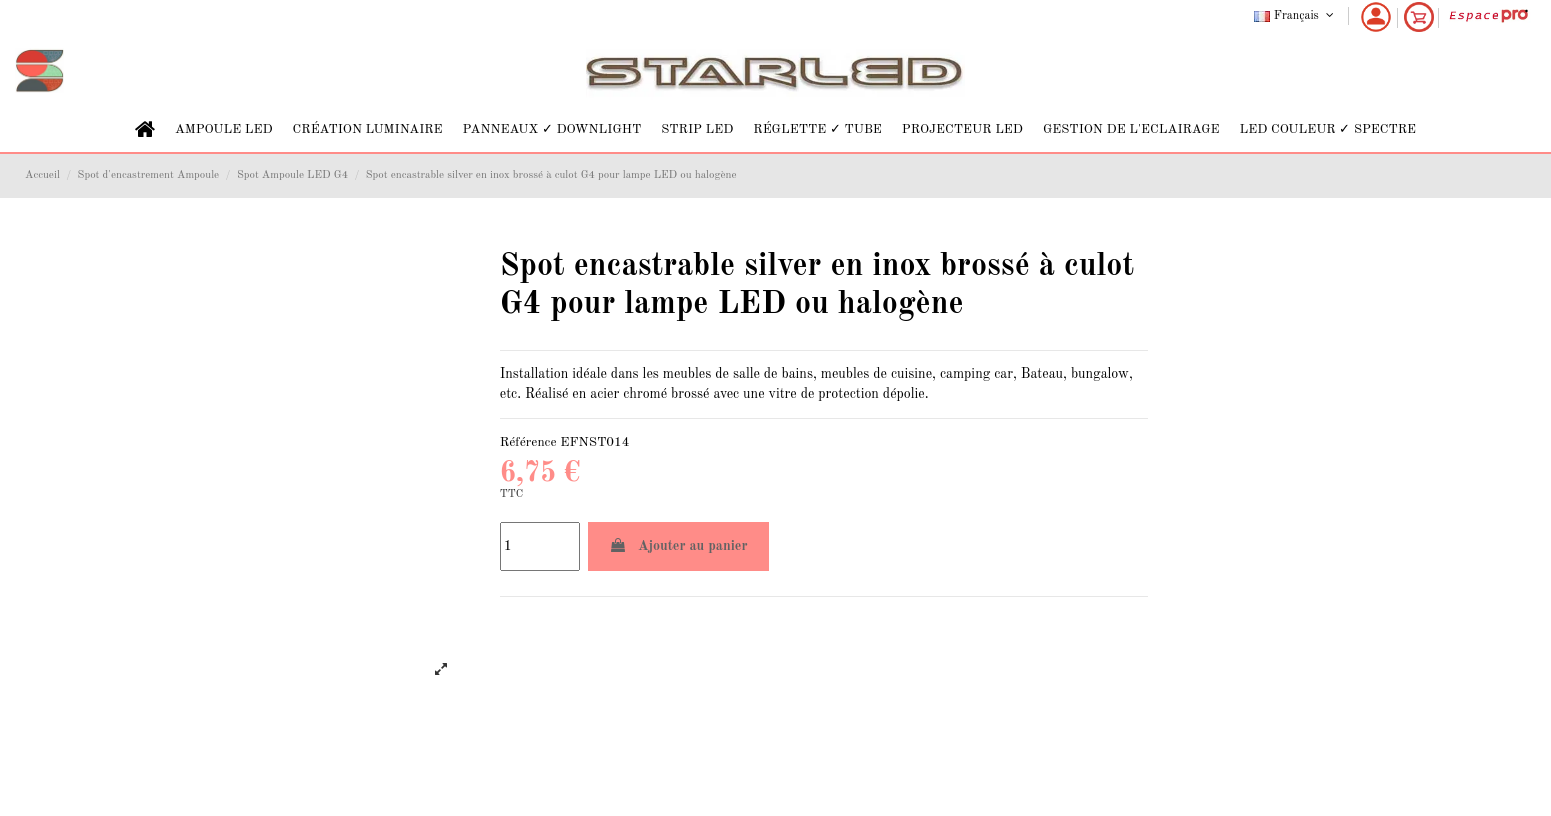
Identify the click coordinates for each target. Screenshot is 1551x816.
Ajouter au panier (678, 545)
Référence (528, 442)
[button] (224, 129)
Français (1295, 16)
